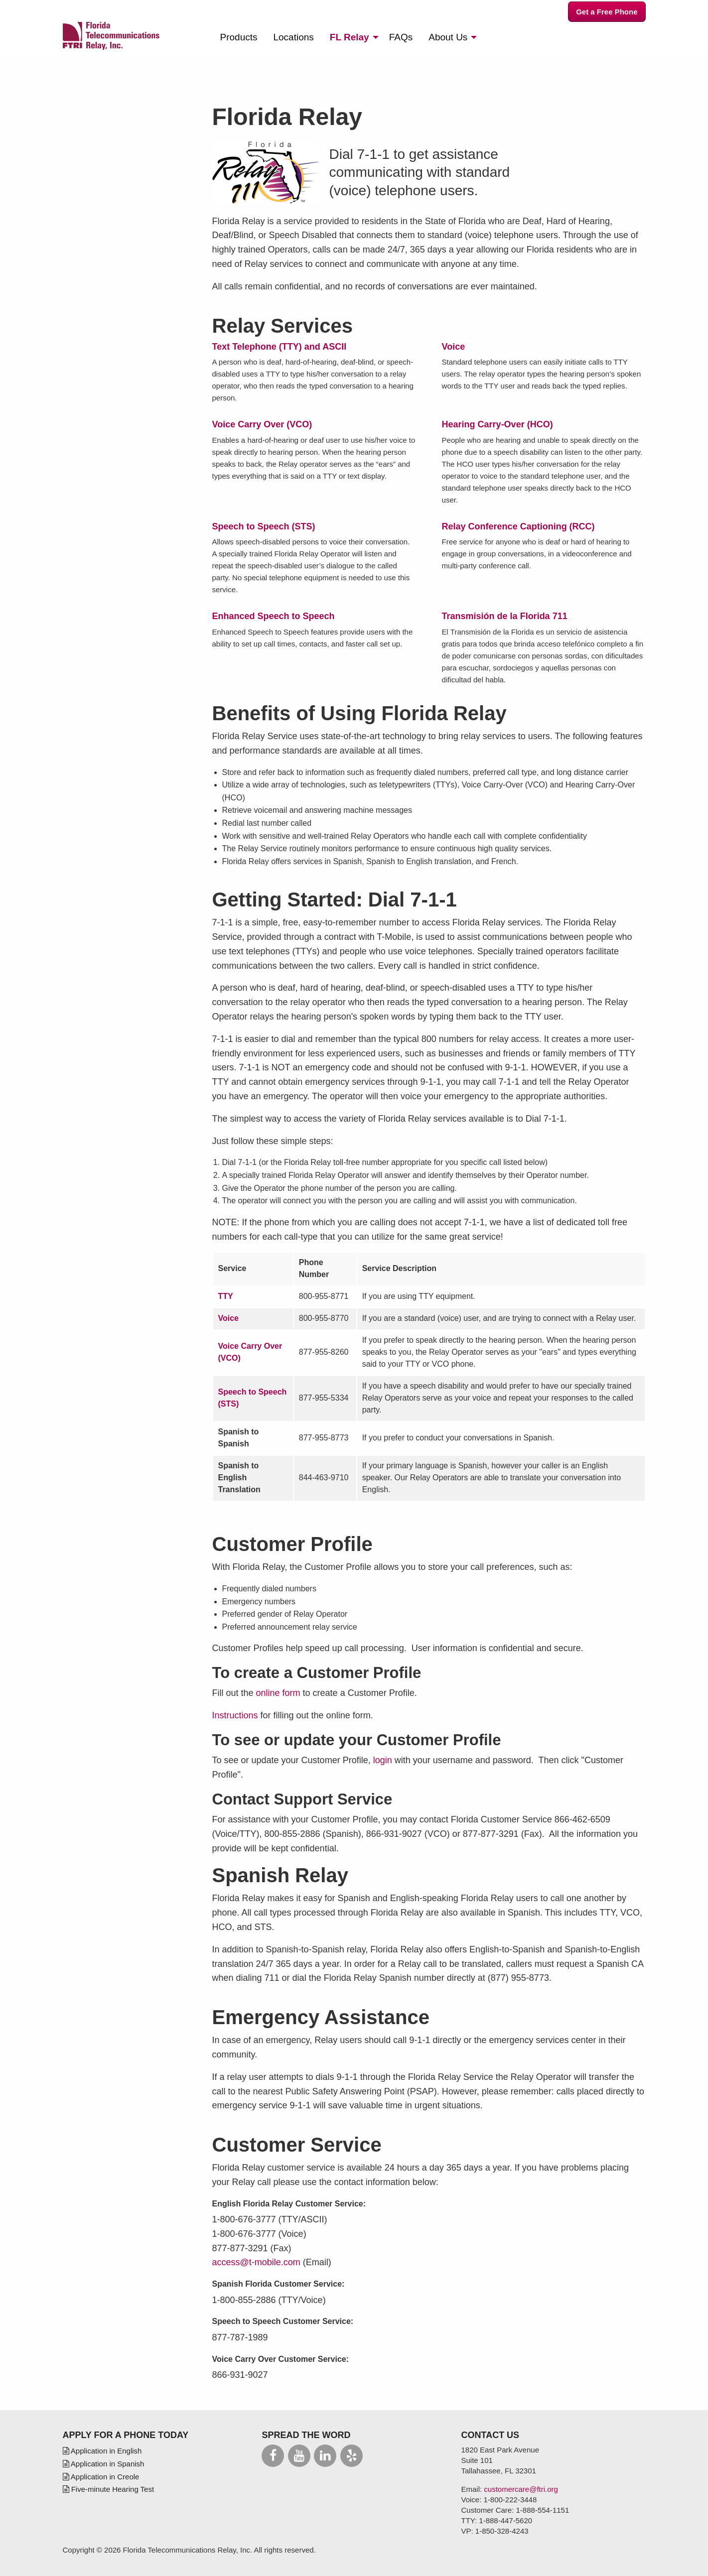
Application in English (102, 2451)
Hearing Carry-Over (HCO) (497, 424)
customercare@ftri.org (521, 2489)
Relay (349, 37)
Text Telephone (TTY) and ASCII (279, 347)
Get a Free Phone (606, 11)
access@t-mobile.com (256, 2262)
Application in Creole (101, 2476)
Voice (453, 347)
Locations (293, 37)
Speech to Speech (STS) (263, 526)
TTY (225, 1296)
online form (278, 1693)
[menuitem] (239, 37)
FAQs (401, 37)
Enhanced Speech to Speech (273, 616)
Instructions (235, 1715)
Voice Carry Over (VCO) (262, 424)
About (447, 37)
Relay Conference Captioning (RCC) (518, 526)
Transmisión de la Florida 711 (504, 616)
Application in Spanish (103, 2463)
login (382, 1760)
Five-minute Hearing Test (108, 2489)
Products (239, 37)
